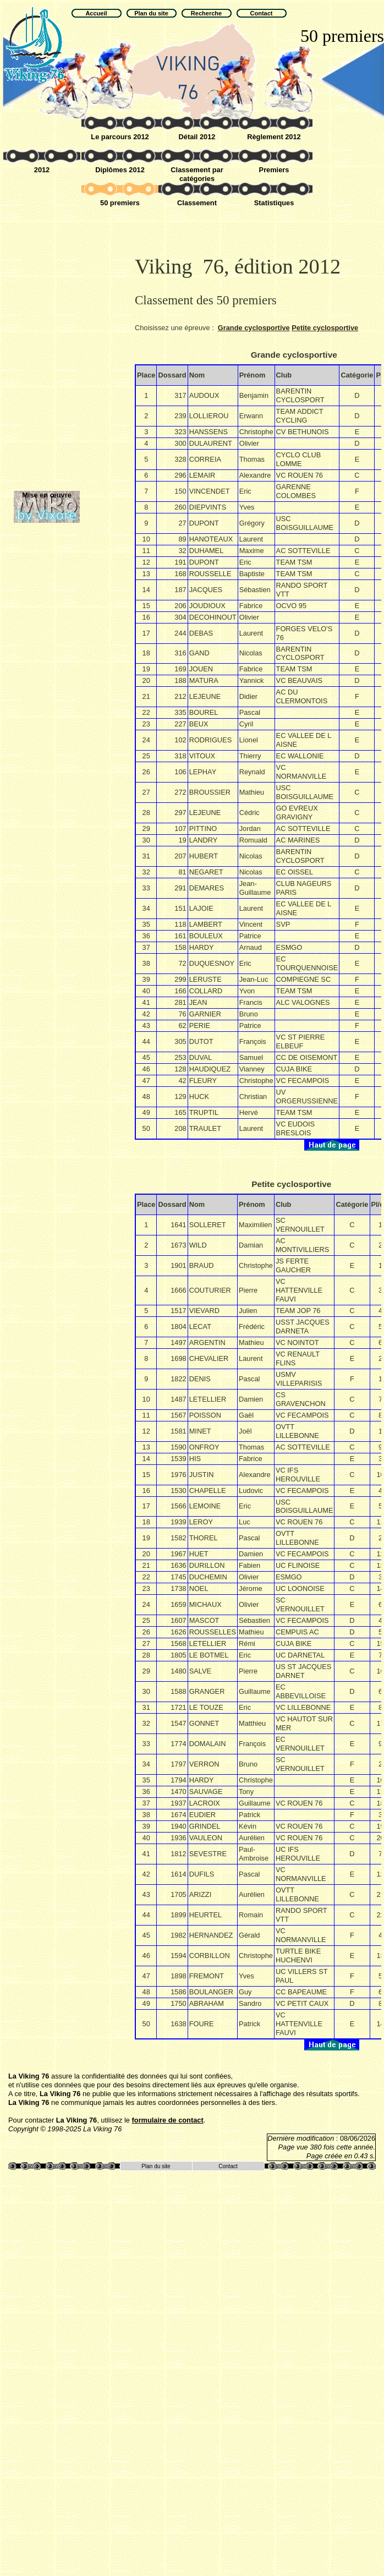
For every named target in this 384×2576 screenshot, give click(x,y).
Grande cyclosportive (254, 328)
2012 (42, 170)
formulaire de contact (168, 2120)
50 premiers (120, 203)
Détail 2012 (197, 137)
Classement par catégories (197, 174)
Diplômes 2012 (120, 170)
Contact (227, 2166)
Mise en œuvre (47, 495)
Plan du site (155, 2166)
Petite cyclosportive (325, 328)
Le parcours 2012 (120, 137)
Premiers (274, 170)
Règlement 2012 (273, 137)
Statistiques (274, 203)
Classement (197, 203)
